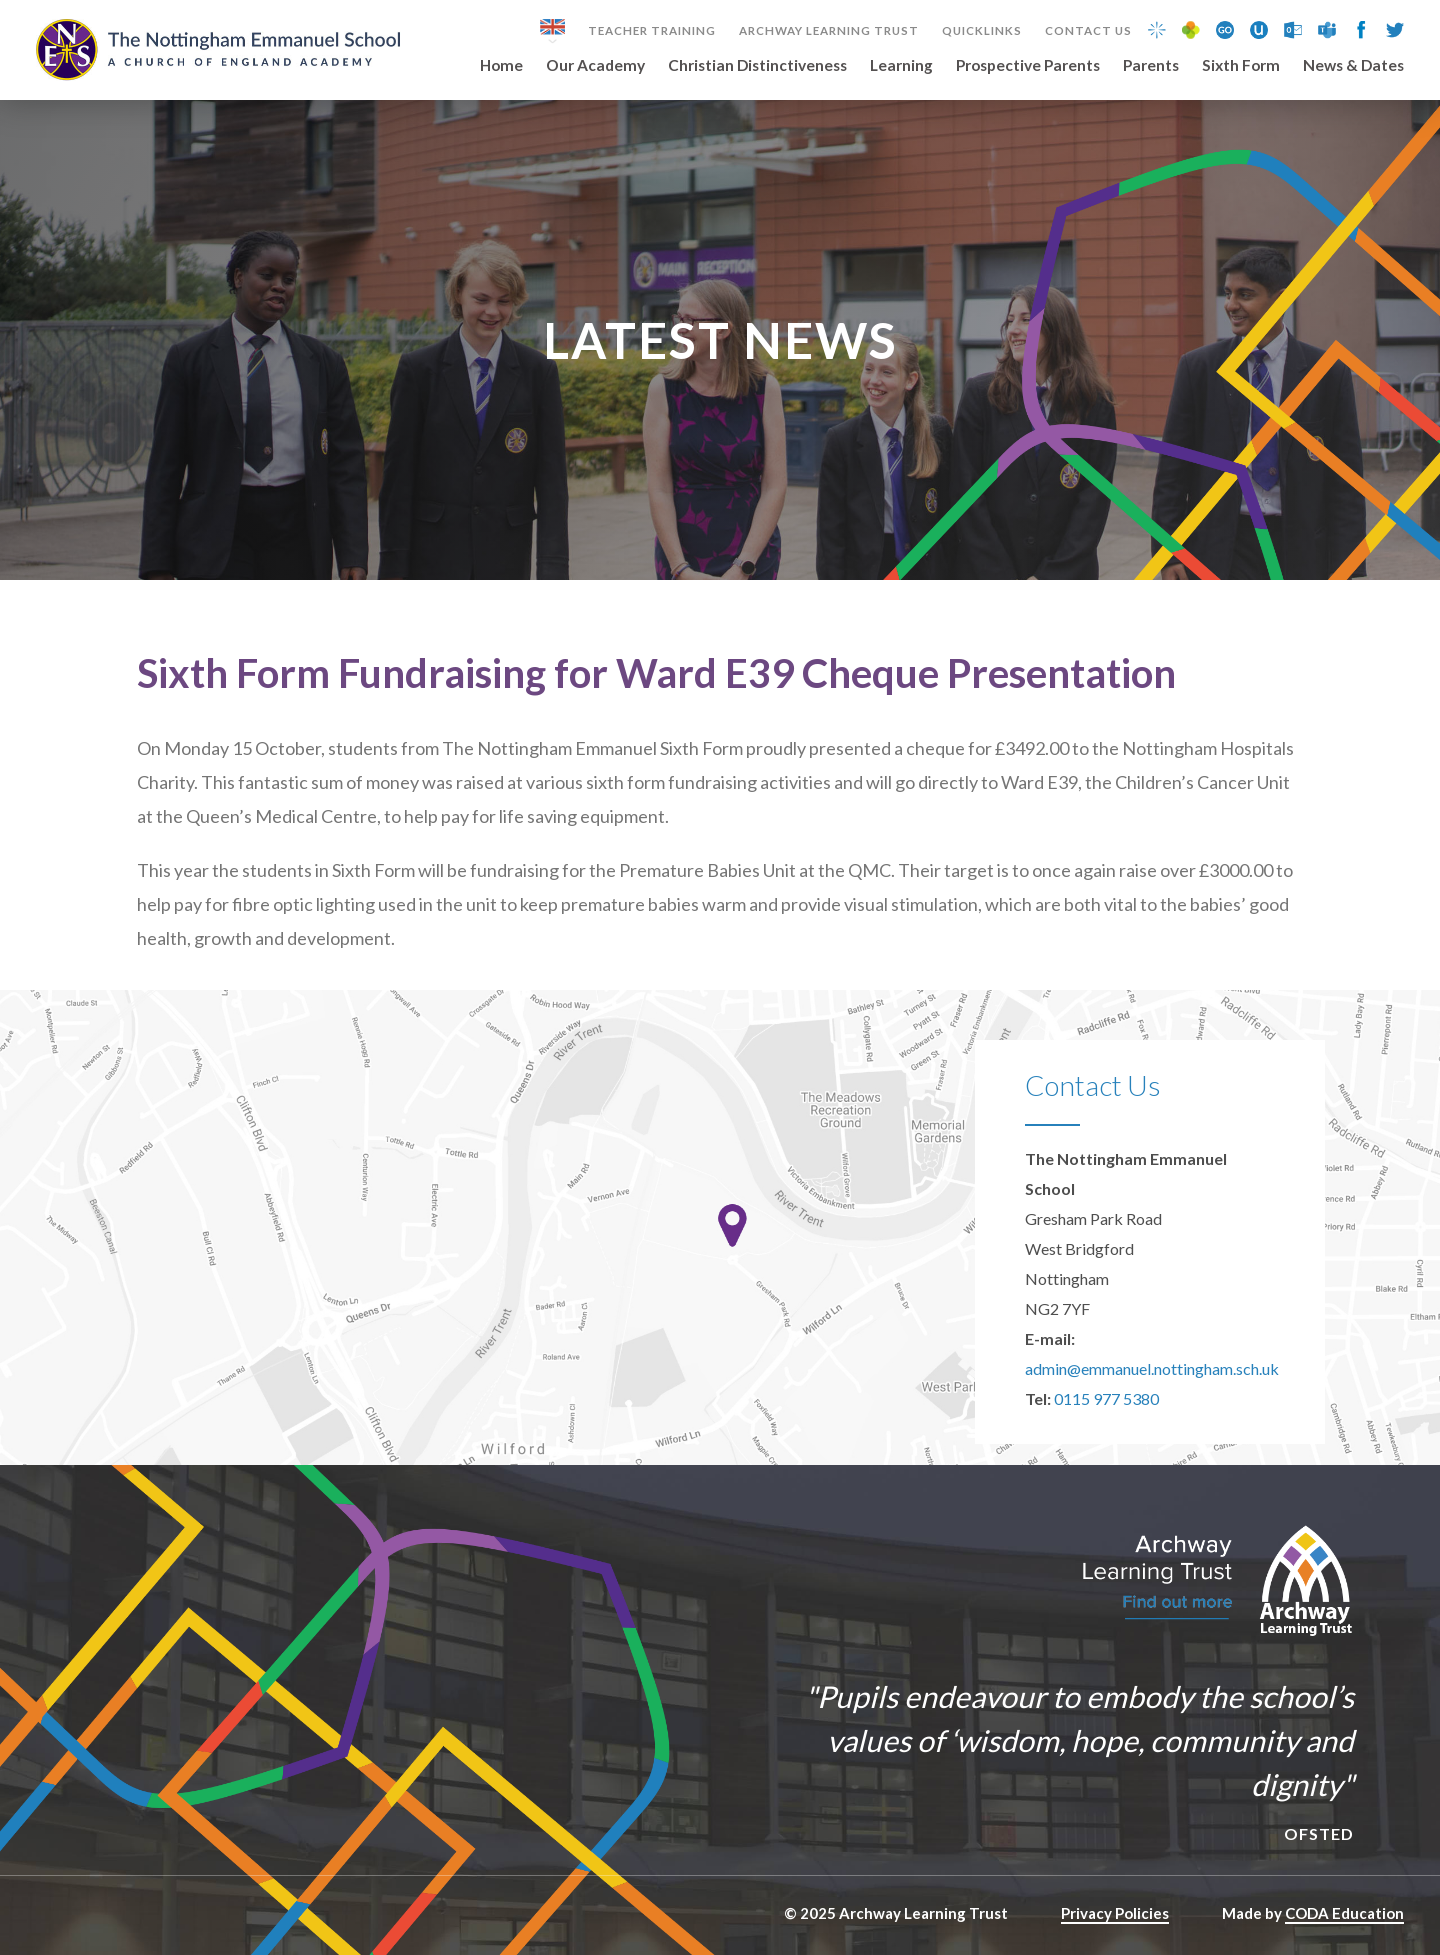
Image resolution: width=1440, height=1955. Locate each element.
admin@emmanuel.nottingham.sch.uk (1152, 1368)
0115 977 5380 (1106, 1398)
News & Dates (1353, 66)
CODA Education (1344, 1913)
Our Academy (595, 66)
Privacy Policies (1115, 1913)
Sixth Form (1241, 66)
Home (501, 66)
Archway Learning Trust (829, 31)
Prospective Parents (1028, 66)
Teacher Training (652, 31)
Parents (1151, 66)
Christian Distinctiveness (757, 66)
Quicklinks (982, 31)
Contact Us (1088, 31)
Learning (901, 66)
